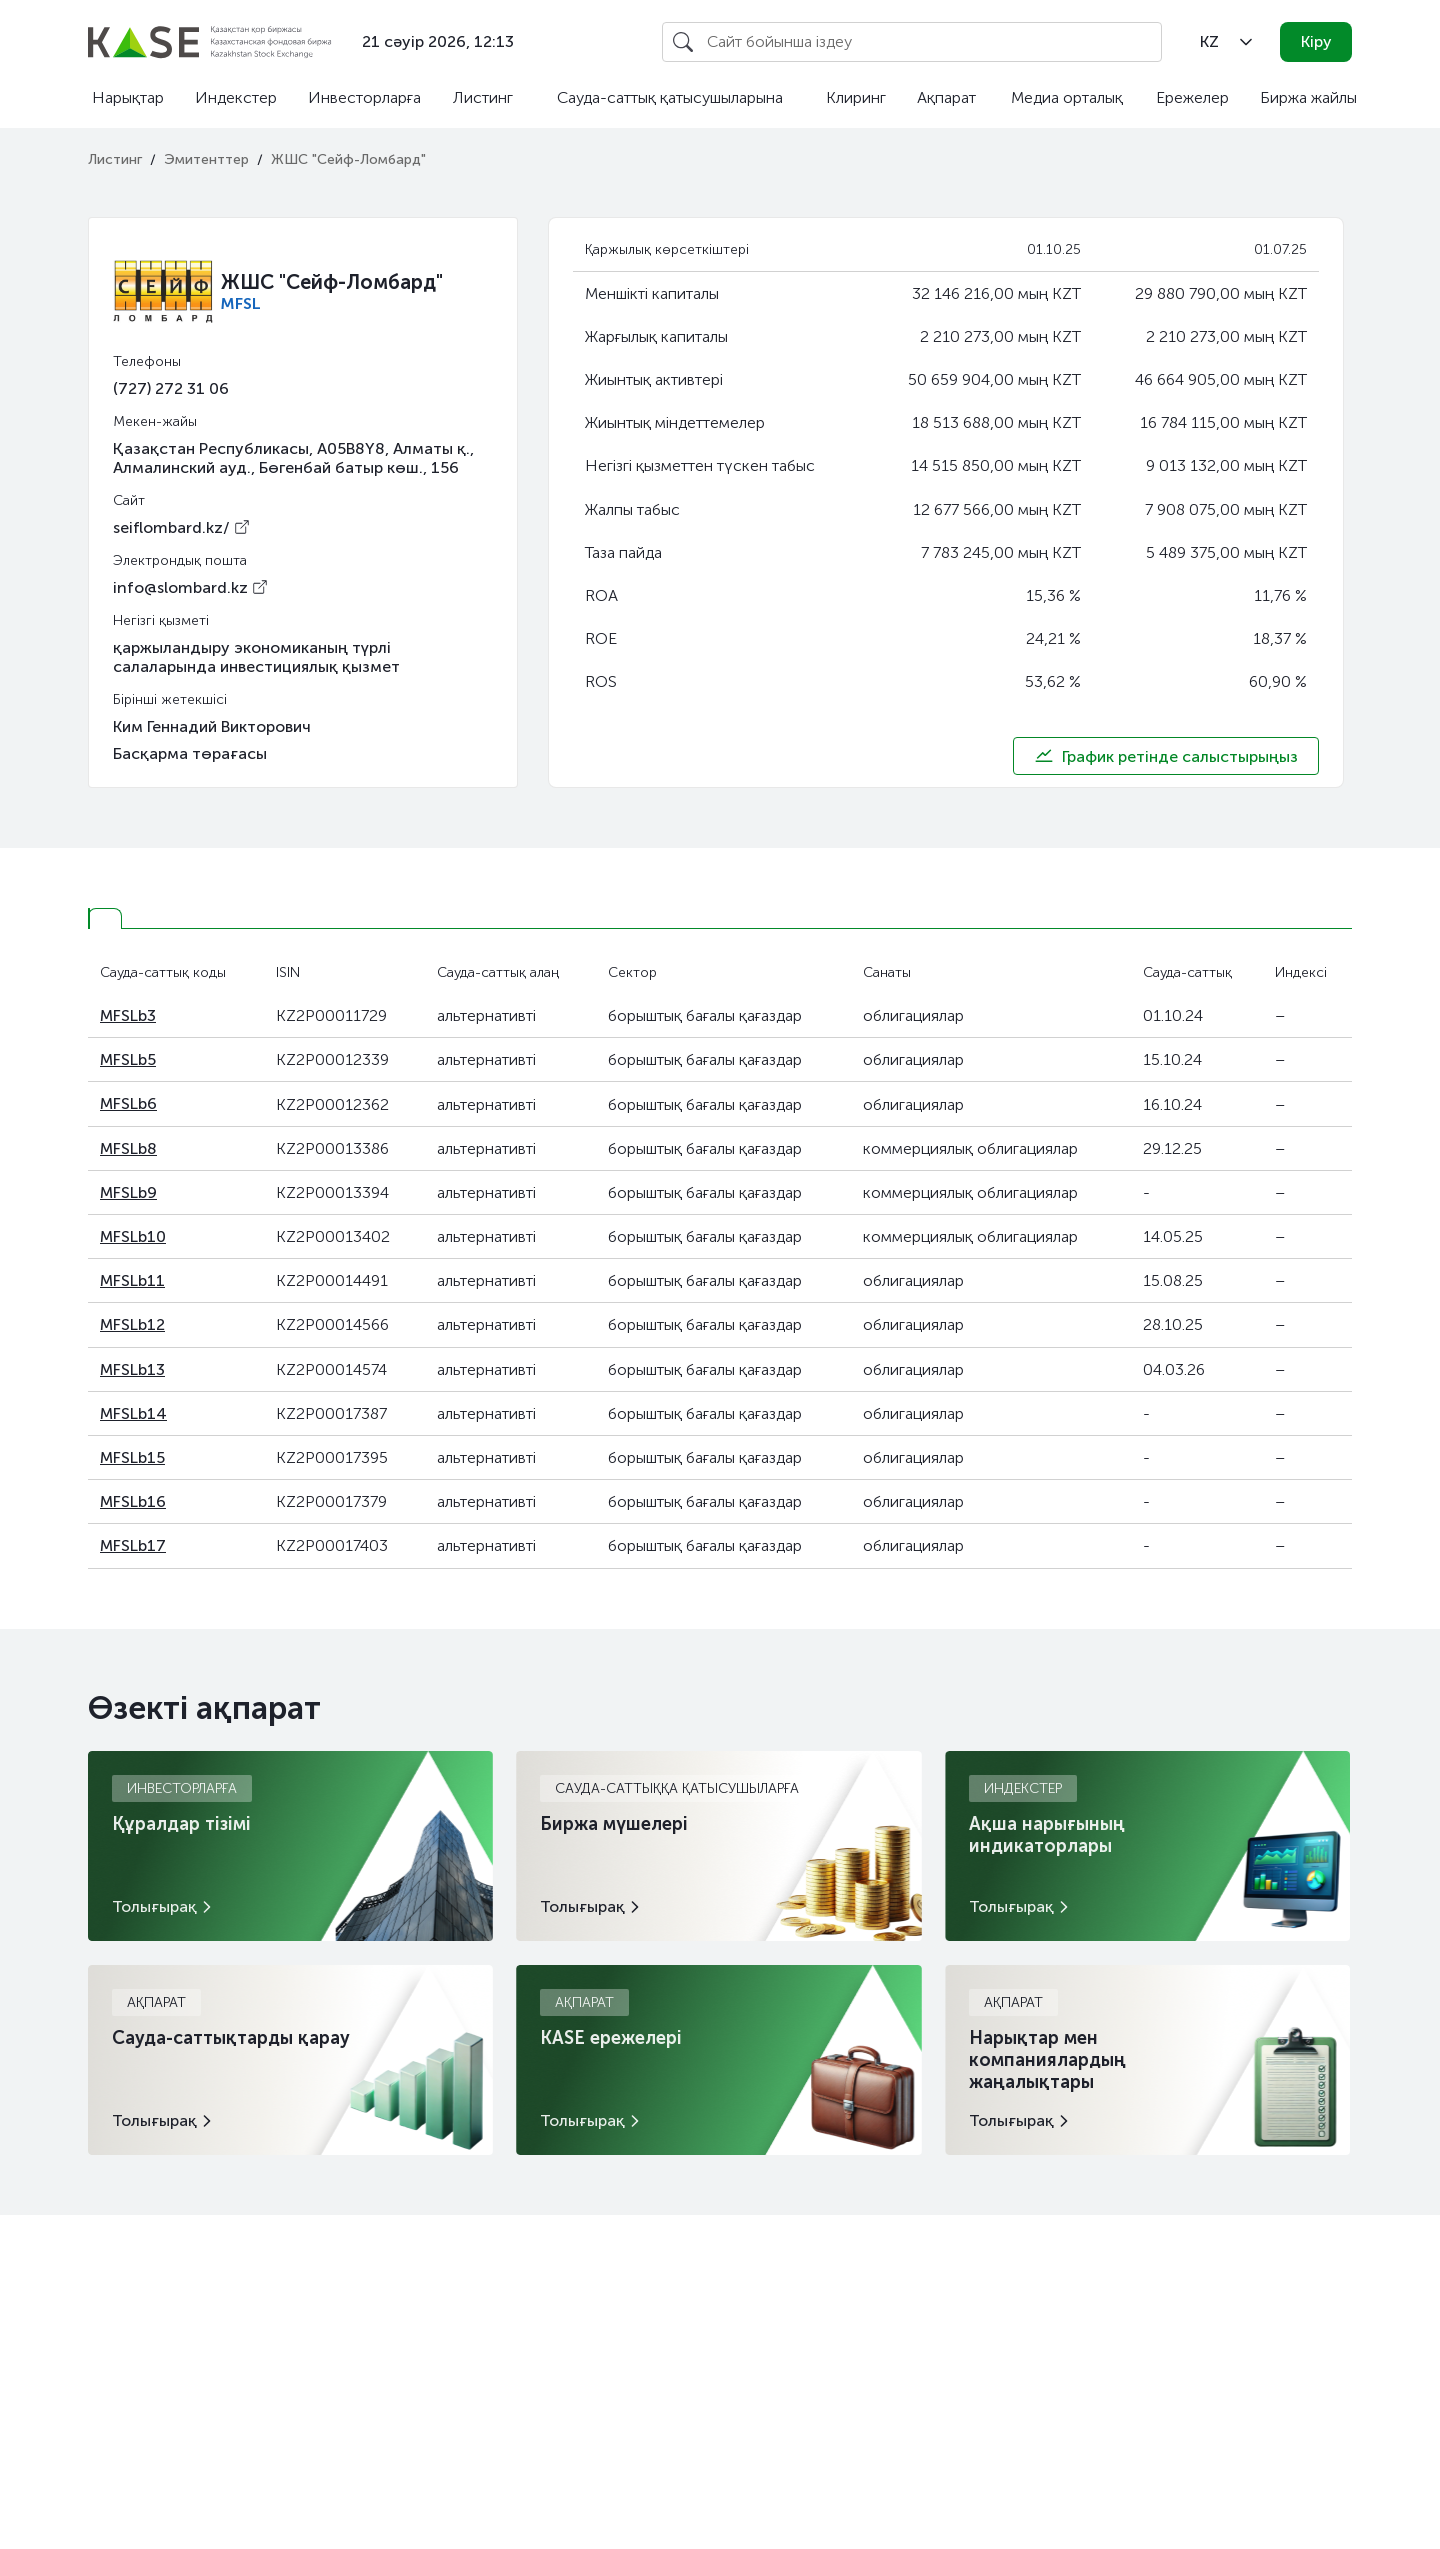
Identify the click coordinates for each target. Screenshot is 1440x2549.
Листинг (483, 97)
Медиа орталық (1067, 97)
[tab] (105, 918)
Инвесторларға (364, 97)
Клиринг (856, 97)
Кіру (1316, 41)
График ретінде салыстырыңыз (1166, 756)
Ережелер (1192, 97)
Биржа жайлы (1308, 97)
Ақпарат (946, 97)
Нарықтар (128, 97)
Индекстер (236, 97)
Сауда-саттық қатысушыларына (670, 97)
